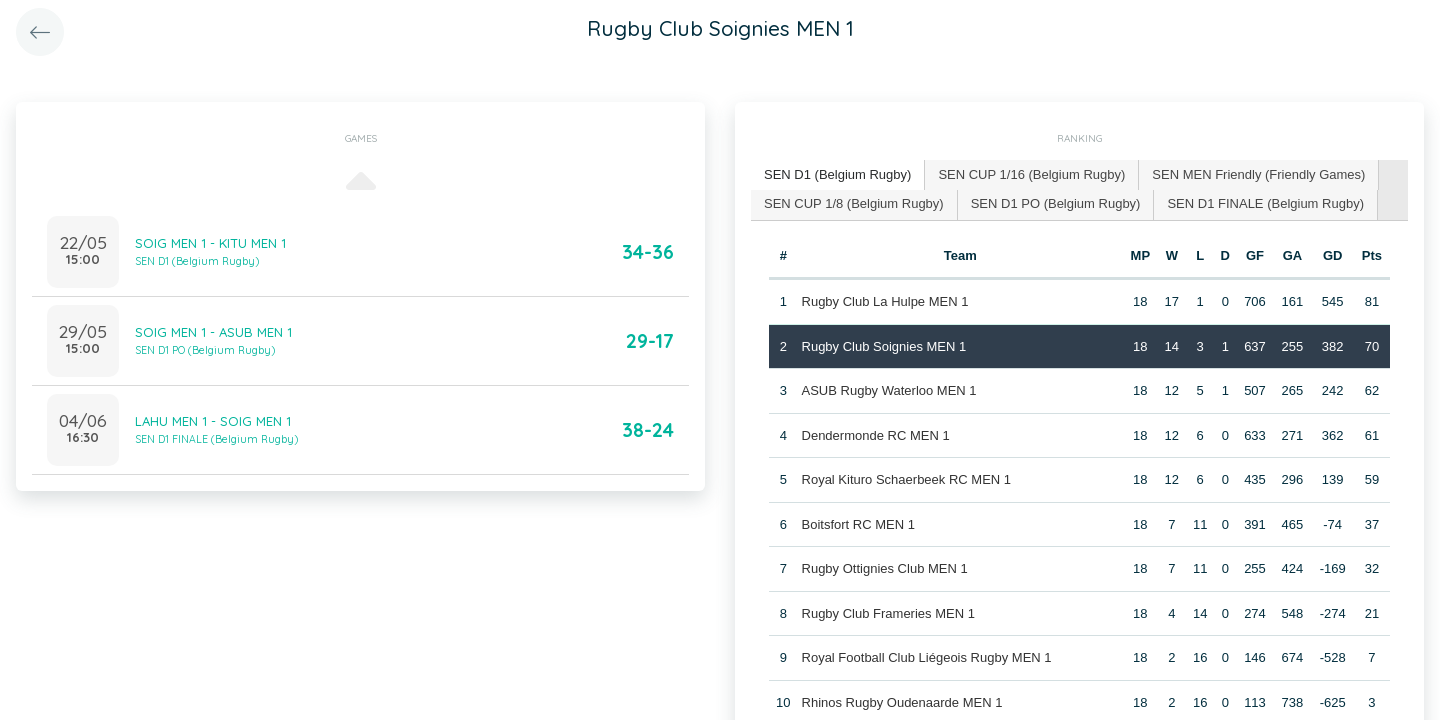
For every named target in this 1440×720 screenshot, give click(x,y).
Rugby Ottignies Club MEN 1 (885, 568)
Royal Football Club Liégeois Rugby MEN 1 (927, 657)
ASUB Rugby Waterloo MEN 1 (889, 390)
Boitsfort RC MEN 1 (858, 524)
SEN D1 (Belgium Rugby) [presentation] (837, 174)
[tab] (838, 175)
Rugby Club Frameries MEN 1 (888, 613)
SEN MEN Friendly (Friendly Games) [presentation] (1258, 174)
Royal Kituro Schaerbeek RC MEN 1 (907, 479)
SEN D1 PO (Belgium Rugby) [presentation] (1056, 203)
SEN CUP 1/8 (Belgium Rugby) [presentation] (854, 203)
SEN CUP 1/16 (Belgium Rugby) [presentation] (1031, 174)
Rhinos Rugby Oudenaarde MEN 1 (902, 702)
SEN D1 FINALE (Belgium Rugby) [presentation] (1265, 203)
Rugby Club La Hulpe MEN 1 (885, 301)
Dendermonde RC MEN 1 (876, 435)
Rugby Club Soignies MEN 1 (884, 346)
